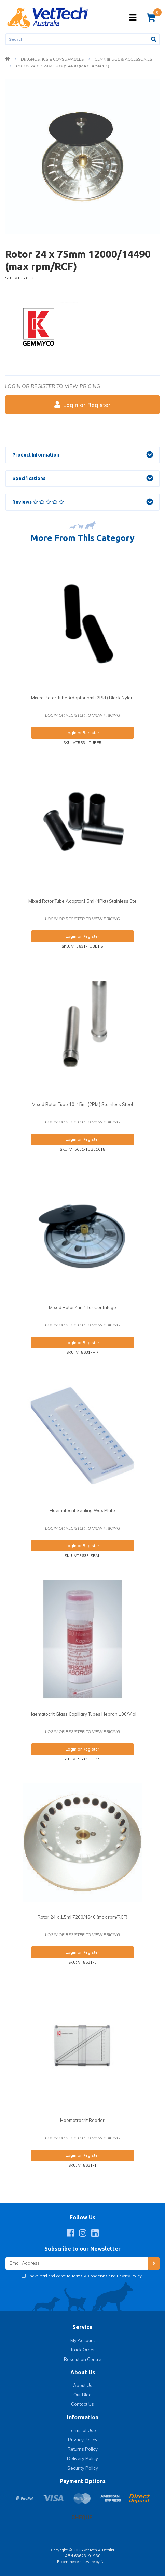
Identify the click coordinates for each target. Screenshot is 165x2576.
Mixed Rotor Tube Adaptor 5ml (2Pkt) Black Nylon (82, 697)
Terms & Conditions (89, 2276)
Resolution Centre (82, 2359)
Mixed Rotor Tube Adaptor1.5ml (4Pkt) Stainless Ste (82, 901)
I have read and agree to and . (85, 2276)
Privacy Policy (129, 2276)
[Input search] (77, 39)
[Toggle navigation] (133, 18)
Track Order (82, 2349)
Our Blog (82, 2394)
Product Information (35, 455)
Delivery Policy (82, 2458)
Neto (104, 2561)
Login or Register (82, 404)
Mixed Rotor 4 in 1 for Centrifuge (82, 1307)
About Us (82, 2385)
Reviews (38, 502)
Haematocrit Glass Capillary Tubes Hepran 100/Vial (82, 1714)
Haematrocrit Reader (82, 2120)
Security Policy (82, 2468)
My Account (82, 2340)
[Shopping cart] (151, 17)
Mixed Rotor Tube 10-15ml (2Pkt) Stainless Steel (82, 1104)
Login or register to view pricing (52, 386)
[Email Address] (76, 2263)
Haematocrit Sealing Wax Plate (82, 1510)
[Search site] (154, 39)
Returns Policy (83, 2449)
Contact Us (82, 2404)
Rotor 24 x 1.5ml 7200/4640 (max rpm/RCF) (82, 1917)
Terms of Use (82, 2430)
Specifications (28, 478)
